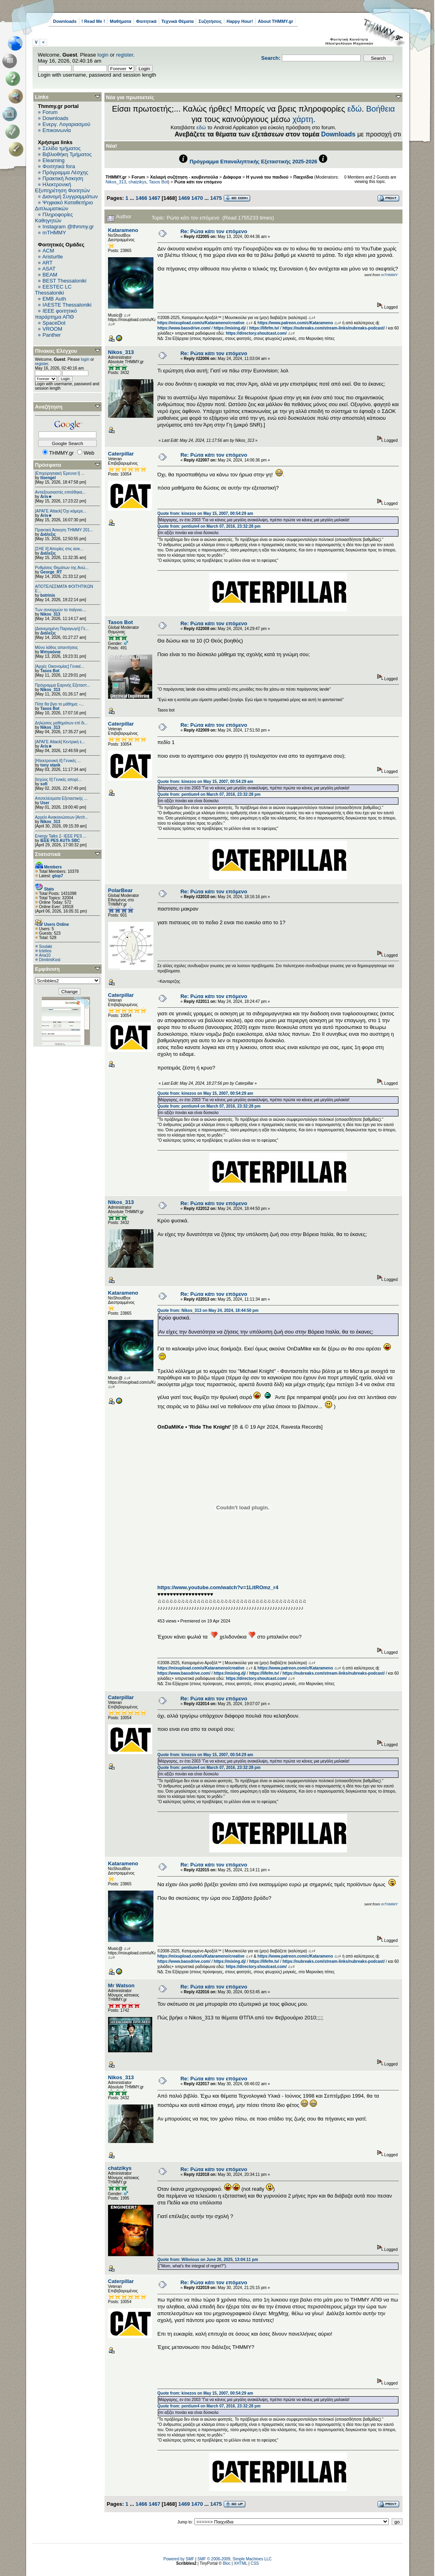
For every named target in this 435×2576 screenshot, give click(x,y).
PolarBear (120, 890)
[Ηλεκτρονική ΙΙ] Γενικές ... (58, 760)
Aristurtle (52, 257)
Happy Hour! (240, 21)
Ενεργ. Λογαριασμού (66, 124)
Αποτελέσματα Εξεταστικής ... (61, 798)
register (124, 55)
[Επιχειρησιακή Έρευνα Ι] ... (59, 473)
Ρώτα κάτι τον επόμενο (198, 181)
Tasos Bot (49, 671)
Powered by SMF (178, 2559)
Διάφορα (232, 177)
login (103, 55)
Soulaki (45, 946)
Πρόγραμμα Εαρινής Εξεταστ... (62, 685)
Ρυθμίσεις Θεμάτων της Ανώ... (62, 567)
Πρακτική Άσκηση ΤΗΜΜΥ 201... (64, 530)
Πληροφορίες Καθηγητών (54, 217)
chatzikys (138, 181)
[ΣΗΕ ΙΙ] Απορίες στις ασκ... (59, 549)
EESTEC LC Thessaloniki (53, 290)
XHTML (240, 2563)
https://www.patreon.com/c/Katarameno (295, 323)
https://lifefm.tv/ (264, 328)
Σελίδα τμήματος (62, 148)
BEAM (50, 275)
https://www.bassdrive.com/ (183, 328)
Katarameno (123, 230)
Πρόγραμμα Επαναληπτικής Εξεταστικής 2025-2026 (253, 162)
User (44, 803)
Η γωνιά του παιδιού (267, 177)
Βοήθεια (380, 108)
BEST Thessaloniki (64, 281)
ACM (48, 251)
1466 (141, 198)
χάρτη (302, 119)
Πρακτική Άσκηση (63, 178)
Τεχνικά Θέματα (177, 21)
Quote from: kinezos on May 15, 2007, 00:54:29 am (205, 513)
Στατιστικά (48, 854)
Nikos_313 (50, 614)
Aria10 (45, 955)
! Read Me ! (93, 21)
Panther (52, 335)
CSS (255, 2563)
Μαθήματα (120, 21)
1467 (154, 198)
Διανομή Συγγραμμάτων (70, 196)
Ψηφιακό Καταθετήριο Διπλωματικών (64, 205)
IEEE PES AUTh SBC (60, 840)
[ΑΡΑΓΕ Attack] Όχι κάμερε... (60, 511)
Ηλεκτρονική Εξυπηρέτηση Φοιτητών (62, 187)
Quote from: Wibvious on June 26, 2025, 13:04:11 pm (207, 2259)
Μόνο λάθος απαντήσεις (56, 647)
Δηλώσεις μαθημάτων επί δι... (61, 723)
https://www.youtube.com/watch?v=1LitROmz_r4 (217, 1587)
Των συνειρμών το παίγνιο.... (60, 610)
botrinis (47, 595)
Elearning (54, 160)
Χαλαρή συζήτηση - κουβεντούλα (184, 177)
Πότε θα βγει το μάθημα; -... (59, 704)
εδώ (354, 108)
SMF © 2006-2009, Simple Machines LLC (235, 2559)
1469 (184, 198)
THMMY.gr (116, 177)
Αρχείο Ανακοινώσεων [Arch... (61, 817)
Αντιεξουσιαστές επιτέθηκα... (60, 492)
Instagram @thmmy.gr (68, 227)
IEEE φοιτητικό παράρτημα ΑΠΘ (56, 314)
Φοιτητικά (146, 21)
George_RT (51, 572)
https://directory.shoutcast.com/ (256, 333)
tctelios (45, 951)
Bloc (227, 2563)
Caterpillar (121, 454)
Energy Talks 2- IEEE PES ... (60, 836)
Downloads (65, 21)
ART (47, 263)
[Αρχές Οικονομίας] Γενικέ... (59, 666)
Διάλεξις (48, 534)
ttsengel (47, 478)
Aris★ (45, 496)
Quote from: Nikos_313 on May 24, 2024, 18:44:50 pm (208, 1310)
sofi (43, 784)
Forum (50, 112)
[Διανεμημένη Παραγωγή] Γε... (62, 628)
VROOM (52, 329)
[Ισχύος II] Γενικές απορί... (58, 779)
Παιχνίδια (303, 177)
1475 (216, 198)
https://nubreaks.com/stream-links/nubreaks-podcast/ (333, 328)
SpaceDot (54, 323)
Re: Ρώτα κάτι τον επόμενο (213, 231)
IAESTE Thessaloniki (67, 305)
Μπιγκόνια (50, 652)
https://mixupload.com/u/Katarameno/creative (201, 323)
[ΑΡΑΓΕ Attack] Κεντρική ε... (60, 742)
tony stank (50, 765)
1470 (197, 198)
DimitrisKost (49, 960)
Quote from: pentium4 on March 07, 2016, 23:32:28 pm (209, 526)
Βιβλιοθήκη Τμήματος (67, 154)
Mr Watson (121, 1985)
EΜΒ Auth (54, 299)
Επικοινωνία (57, 130)
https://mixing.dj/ (230, 328)
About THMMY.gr (275, 21)
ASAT (48, 269)
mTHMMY (54, 233)
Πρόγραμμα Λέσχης (65, 172)
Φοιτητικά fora (59, 166)
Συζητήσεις (210, 21)
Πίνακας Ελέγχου (56, 351)
